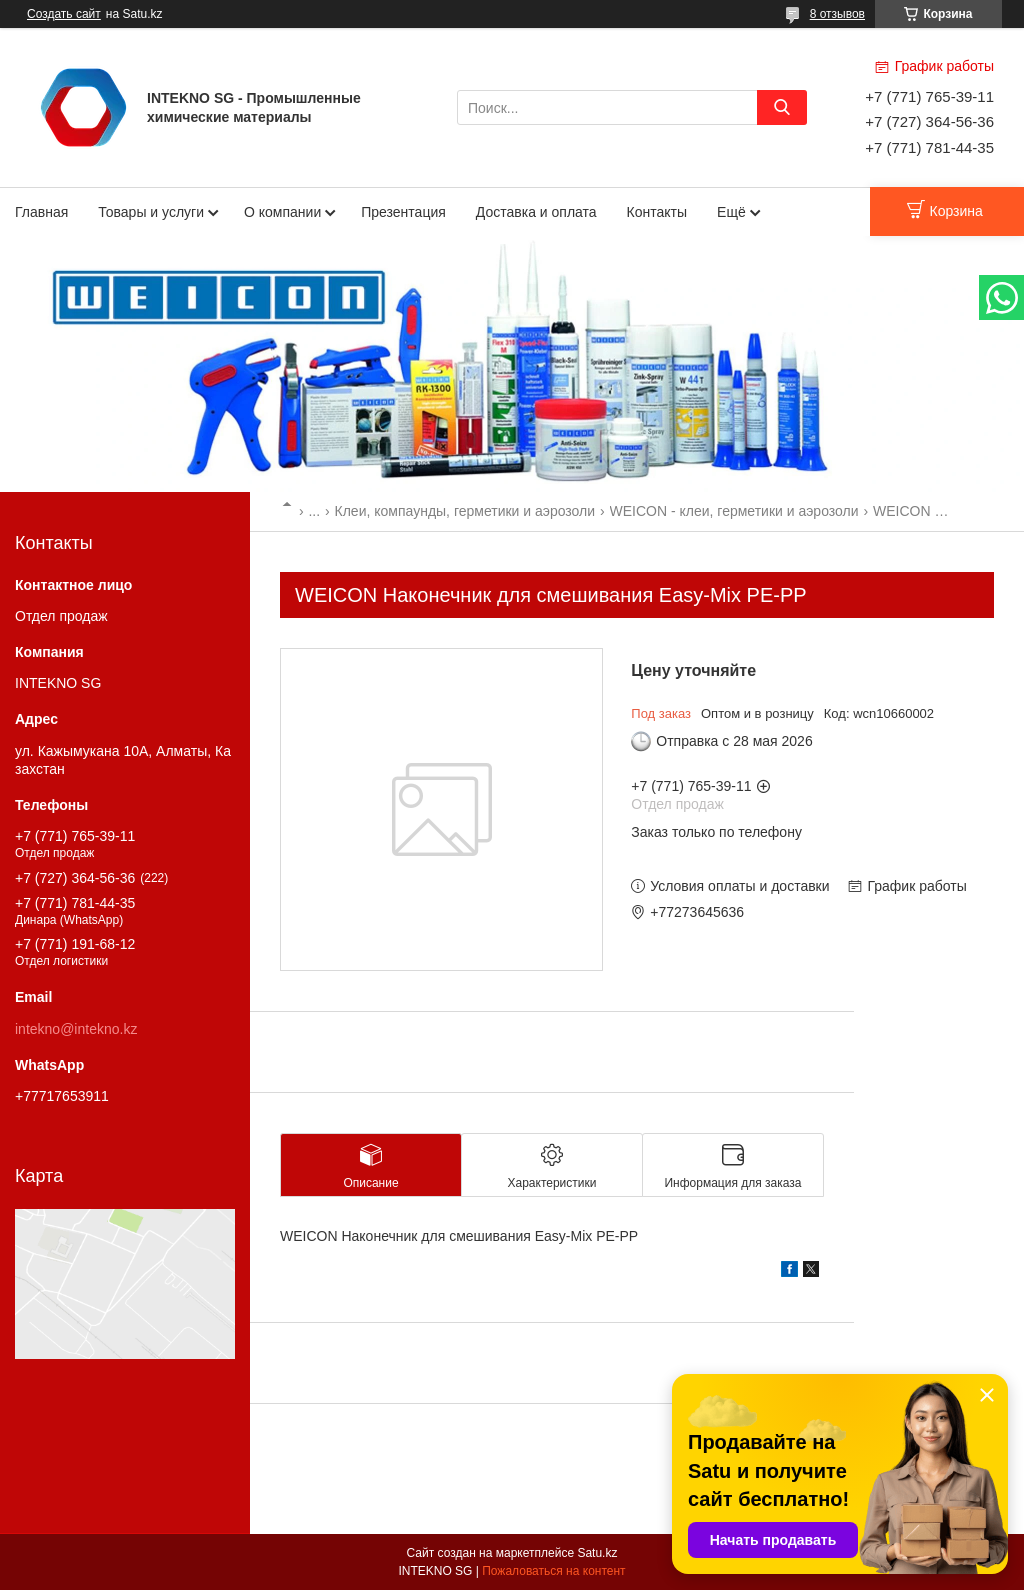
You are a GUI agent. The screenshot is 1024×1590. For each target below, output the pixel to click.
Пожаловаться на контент (553, 1571)
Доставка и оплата (536, 212)
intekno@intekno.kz (76, 1029)
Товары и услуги (151, 212)
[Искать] (782, 107)
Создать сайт (64, 14)
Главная (41, 212)
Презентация (403, 212)
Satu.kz (597, 1553)
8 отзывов (837, 14)
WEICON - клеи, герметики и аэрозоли (734, 511)
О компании (282, 212)
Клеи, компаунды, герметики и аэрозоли (465, 511)
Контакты (657, 212)
